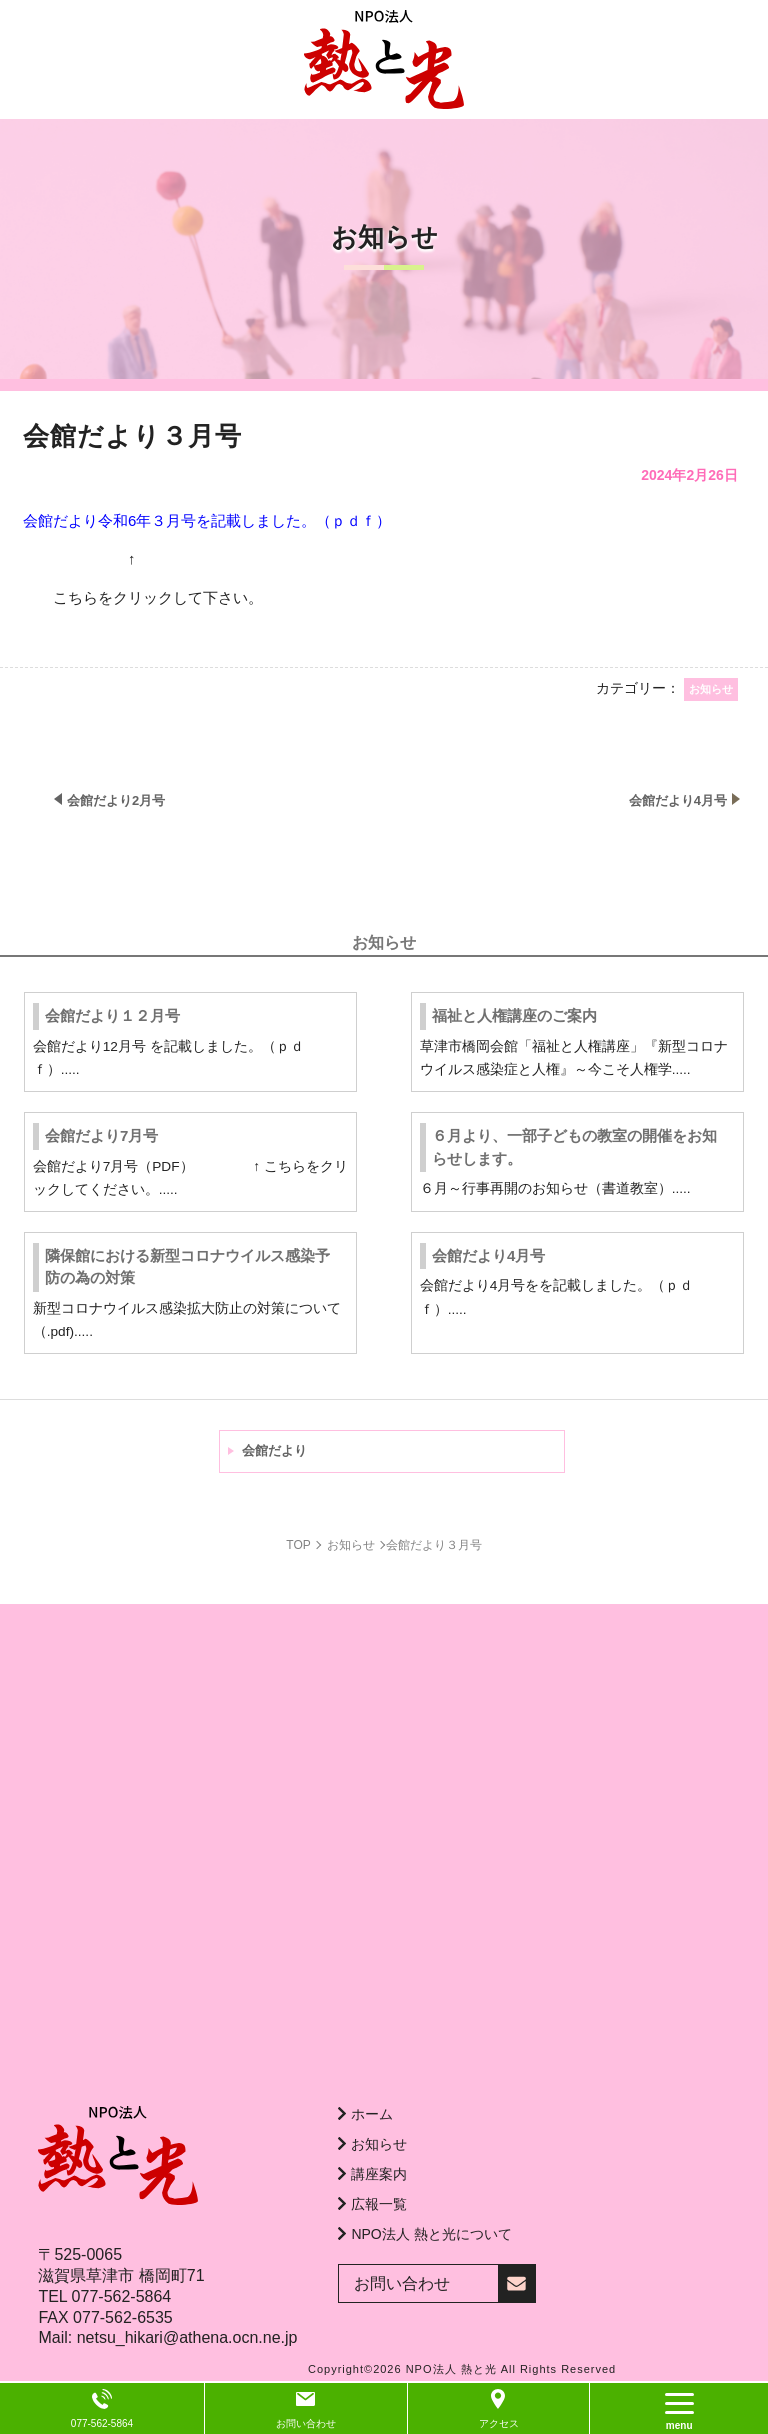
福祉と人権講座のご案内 (514, 1015)
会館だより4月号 (488, 1255)
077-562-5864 (122, 2296)
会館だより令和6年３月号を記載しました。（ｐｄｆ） (207, 520)
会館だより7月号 (101, 1135)
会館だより (274, 1450)
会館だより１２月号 (112, 1015)
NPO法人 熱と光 (451, 2369)
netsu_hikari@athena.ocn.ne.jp (187, 2337)
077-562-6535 (123, 2317)
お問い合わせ (306, 2423)
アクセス (499, 2423)
